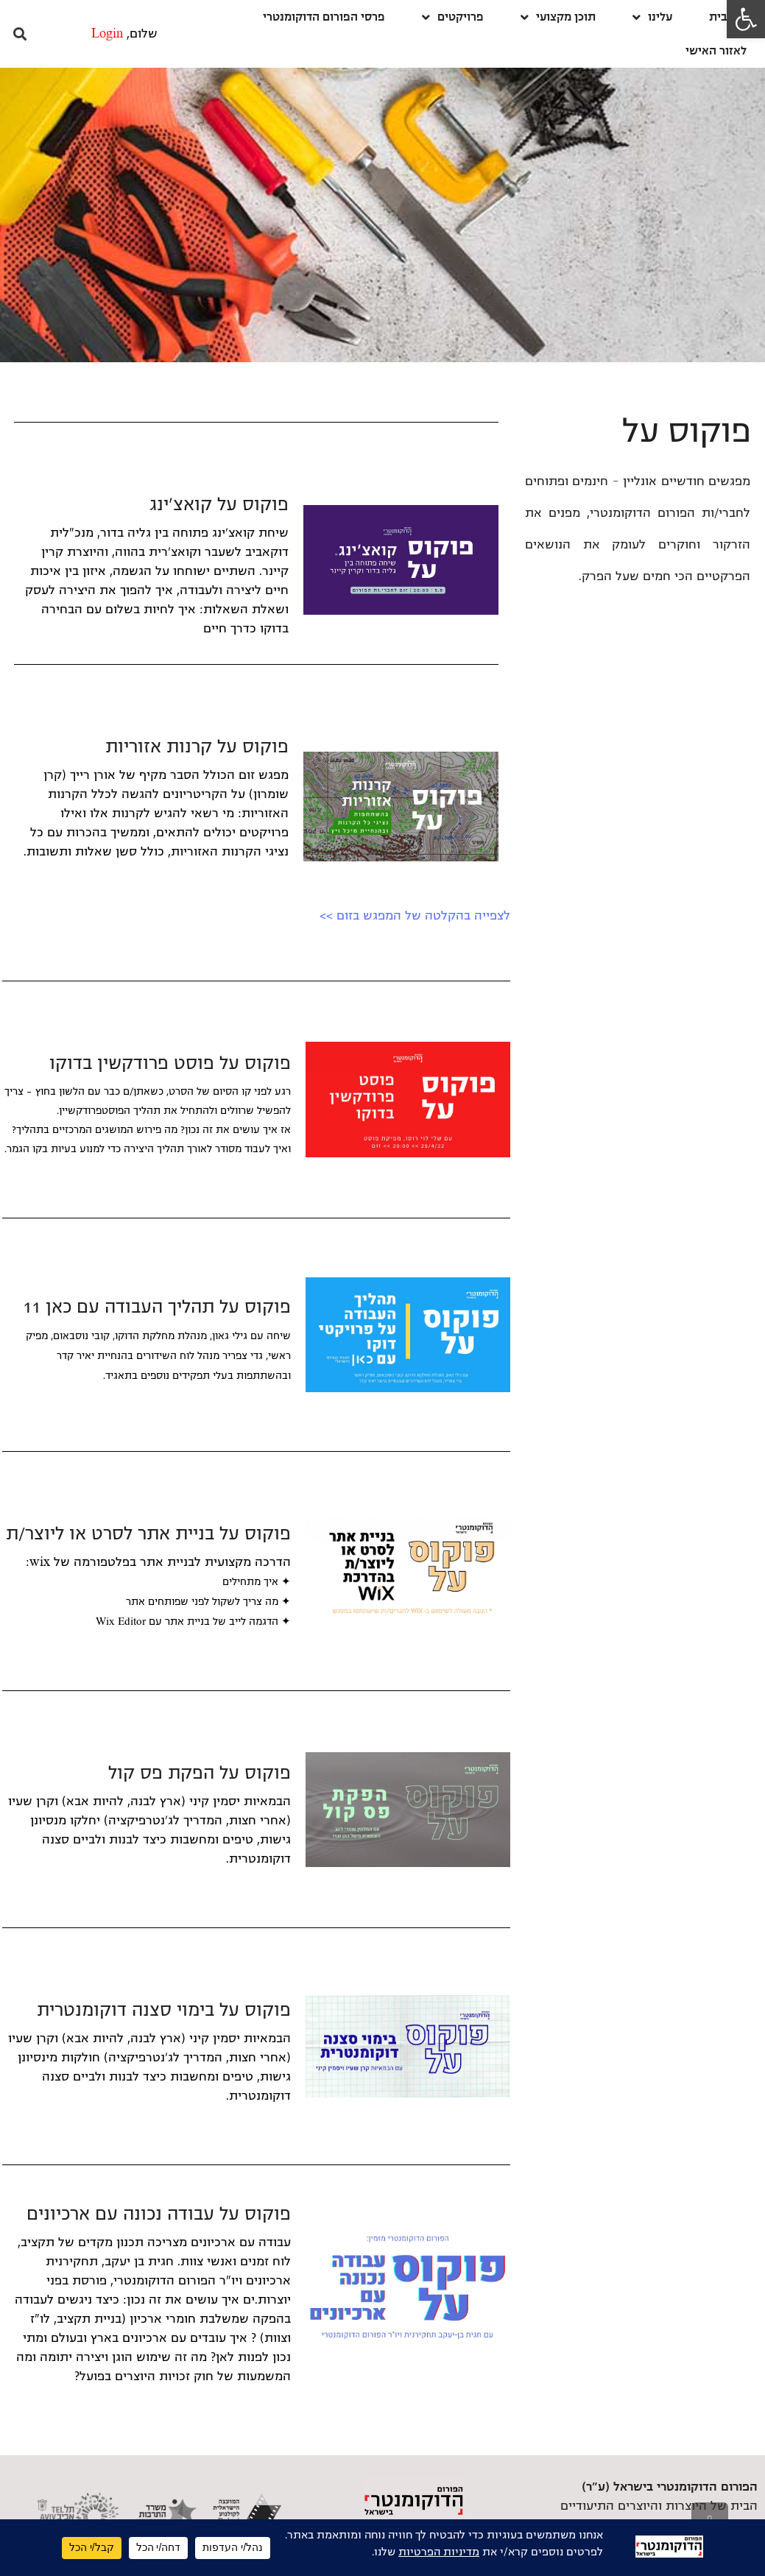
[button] (19, 34)
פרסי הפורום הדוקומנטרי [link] (324, 16)
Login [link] (107, 33)
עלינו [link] (652, 17)
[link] (746, 19)
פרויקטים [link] (453, 17)
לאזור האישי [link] (716, 50)
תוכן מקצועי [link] (558, 17)
